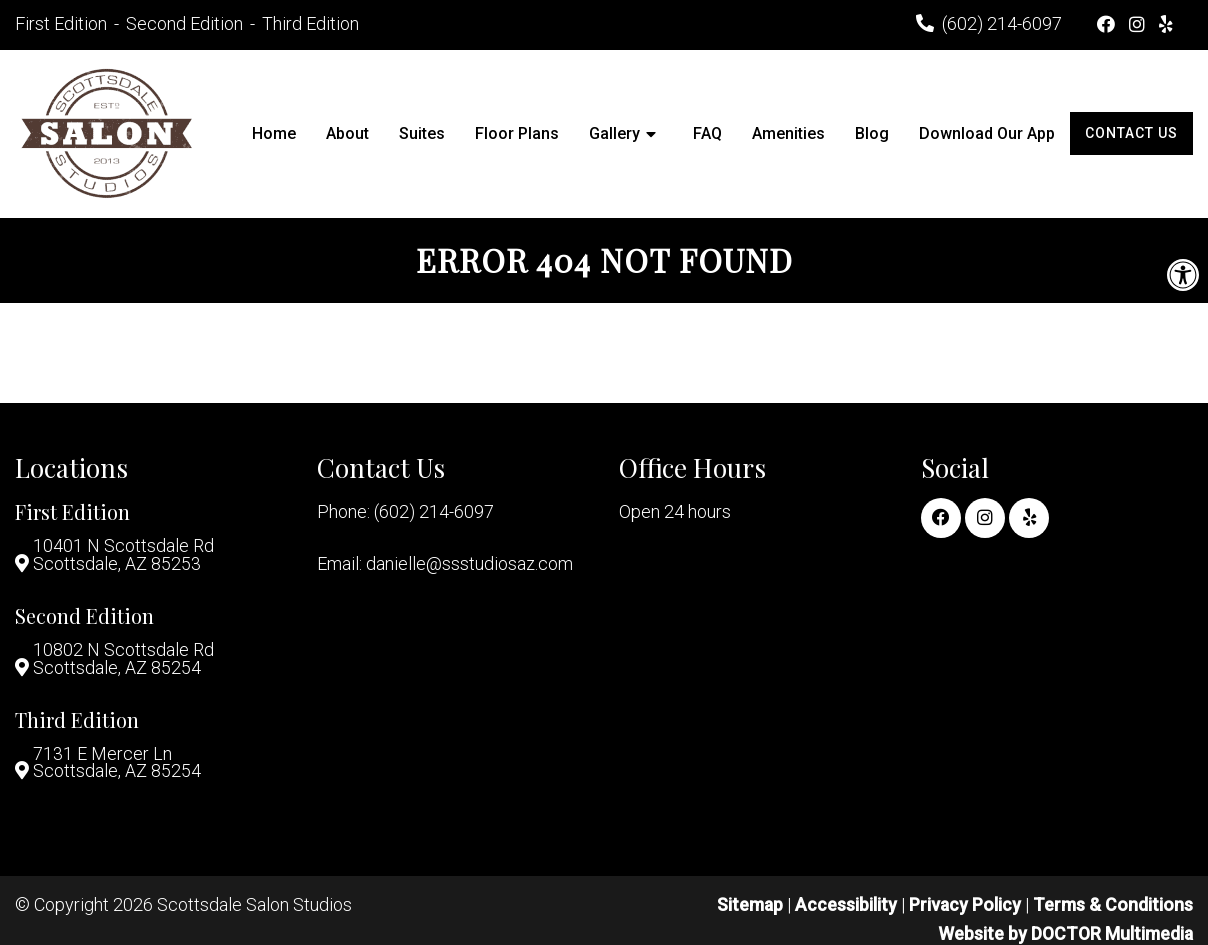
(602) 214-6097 (1002, 23)
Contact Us (1131, 133)
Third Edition (310, 23)
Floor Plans (517, 133)
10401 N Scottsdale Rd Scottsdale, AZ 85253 (123, 556)
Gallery (614, 133)
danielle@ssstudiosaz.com (469, 564)
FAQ (707, 133)
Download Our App (987, 133)
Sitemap (748, 908)
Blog (872, 133)
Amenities (788, 133)
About (347, 133)
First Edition (63, 23)
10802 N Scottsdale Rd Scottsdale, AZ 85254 (123, 661)
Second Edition (186, 23)
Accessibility (845, 908)
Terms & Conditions (1113, 908)
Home (274, 133)
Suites (422, 133)
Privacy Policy (966, 908)
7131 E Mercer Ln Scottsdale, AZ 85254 (117, 766)
